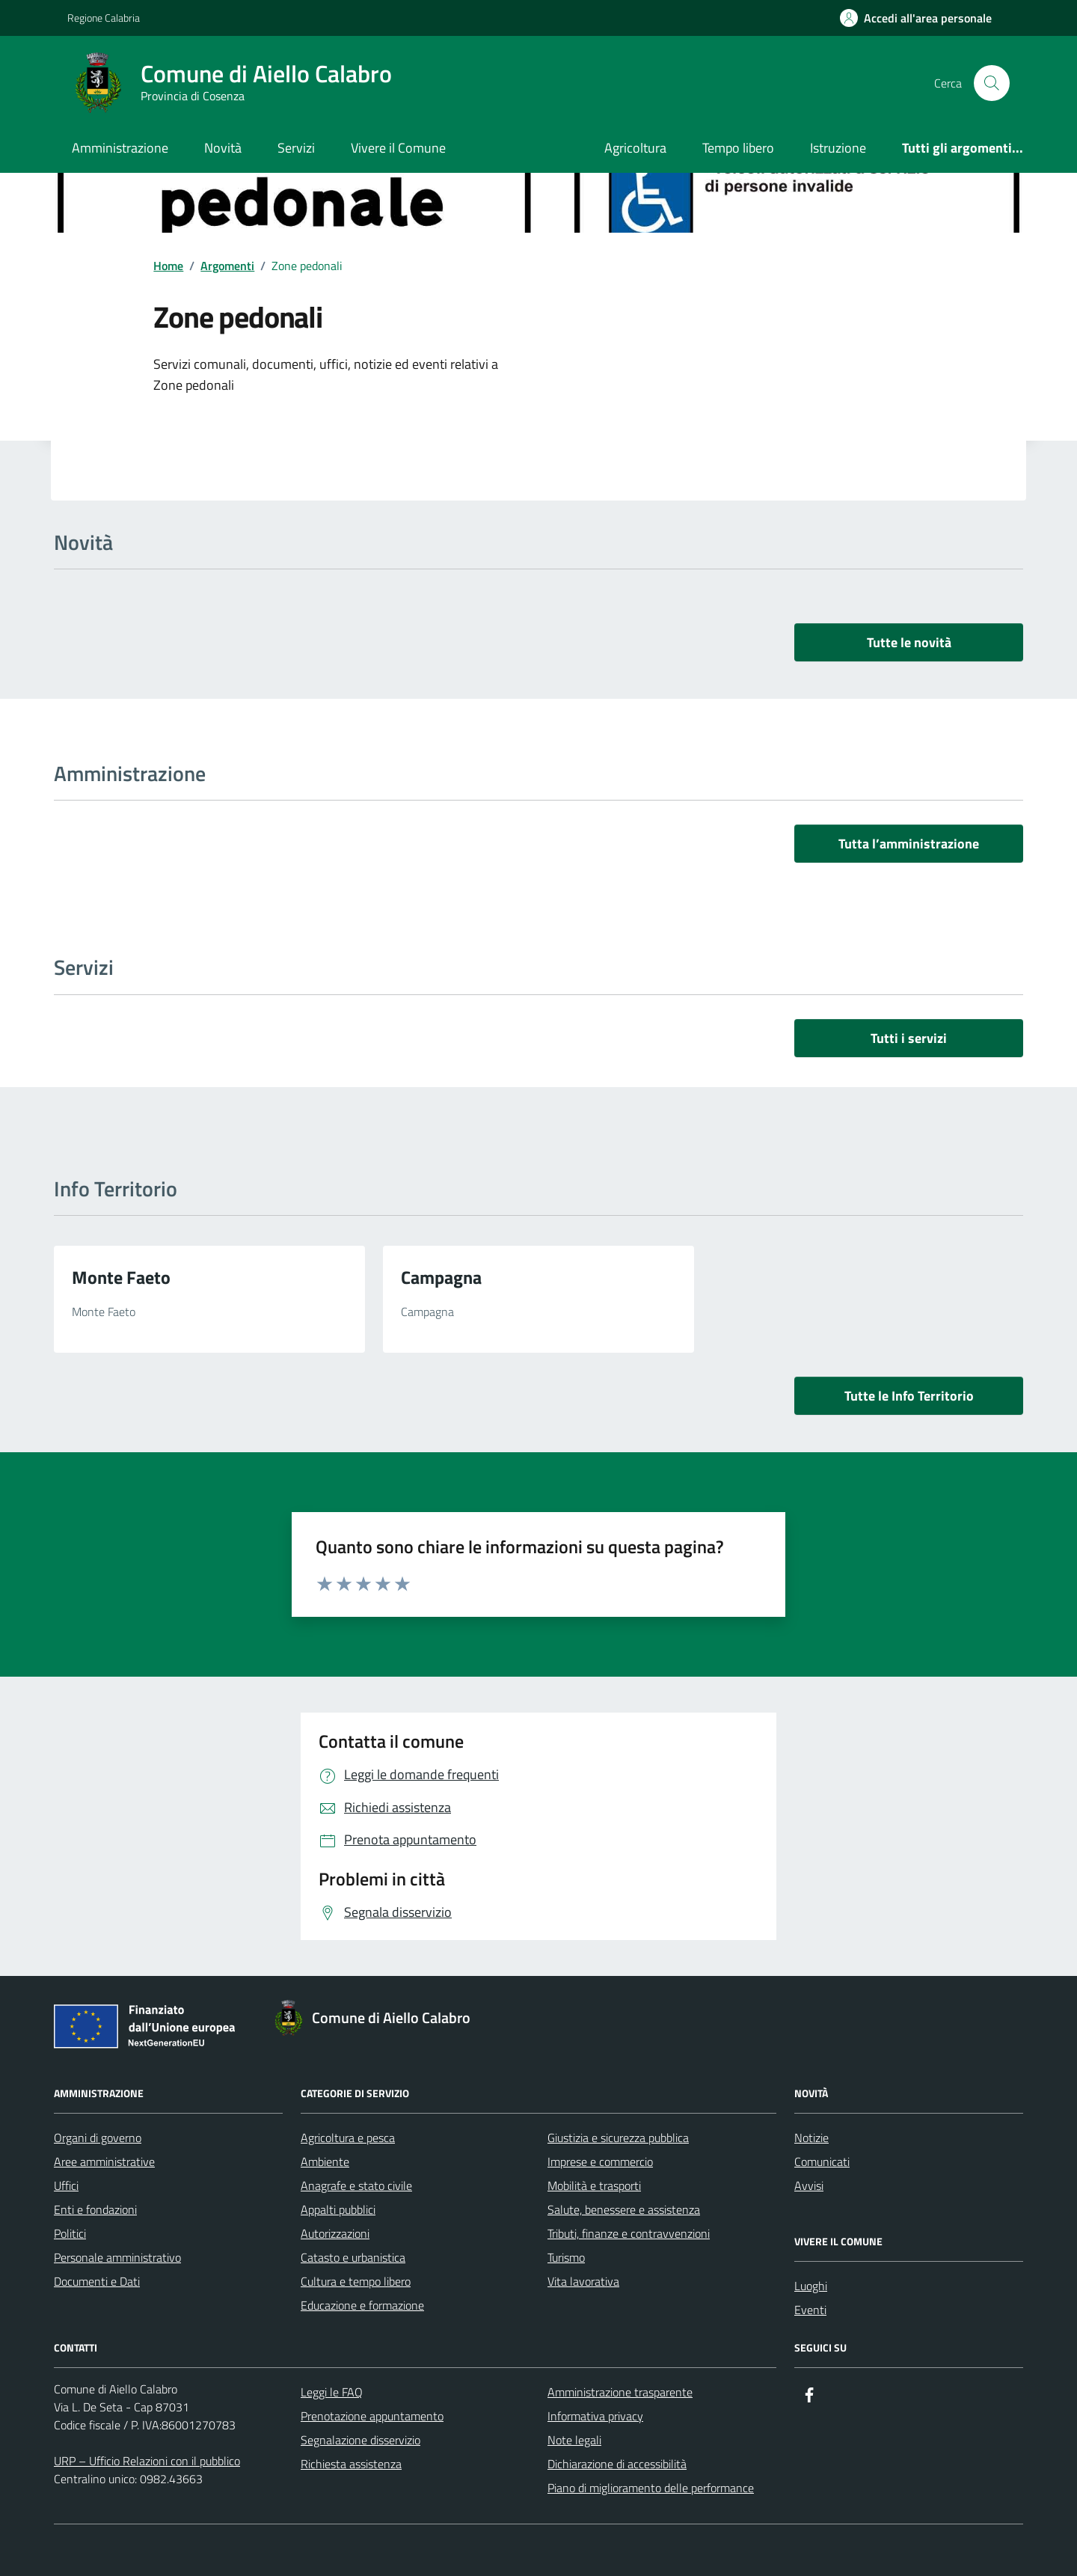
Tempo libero (738, 148)
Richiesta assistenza (351, 2464)
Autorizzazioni (335, 2233)
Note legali (574, 2440)
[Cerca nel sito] (992, 83)
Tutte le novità (909, 642)
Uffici (66, 2185)
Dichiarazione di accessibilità (617, 2464)
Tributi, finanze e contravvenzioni (628, 2233)
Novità (223, 148)
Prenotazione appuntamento (372, 2416)
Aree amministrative (104, 2161)
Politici (70, 2233)
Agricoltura (635, 148)
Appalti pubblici (338, 2209)
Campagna (441, 1277)
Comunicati (822, 2161)
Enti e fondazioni (95, 2209)
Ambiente (325, 2161)
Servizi (296, 148)
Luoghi (810, 2286)
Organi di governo (97, 2138)
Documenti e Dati (97, 2281)
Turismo (566, 2257)
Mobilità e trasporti (594, 2185)
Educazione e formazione (362, 2305)
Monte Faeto (121, 1277)
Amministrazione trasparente (620, 2392)
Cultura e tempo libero (356, 2281)
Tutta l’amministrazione (908, 843)
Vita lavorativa (583, 2281)
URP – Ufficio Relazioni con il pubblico (147, 2461)
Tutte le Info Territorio (909, 1396)
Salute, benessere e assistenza (623, 2209)
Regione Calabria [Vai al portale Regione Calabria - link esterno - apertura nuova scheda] (103, 17)
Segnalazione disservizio (360, 2440)
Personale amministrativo (117, 2257)
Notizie (811, 2138)
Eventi (810, 2310)
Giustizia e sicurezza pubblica (618, 2138)
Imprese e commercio (600, 2161)
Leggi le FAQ (332, 2392)
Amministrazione (120, 148)
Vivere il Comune (398, 148)
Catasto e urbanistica (353, 2257)
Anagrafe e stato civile (356, 2185)
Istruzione (838, 148)
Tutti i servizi (909, 1038)
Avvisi (808, 2185)
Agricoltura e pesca (348, 2138)
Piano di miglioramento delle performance (650, 2488)
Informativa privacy (595, 2416)
